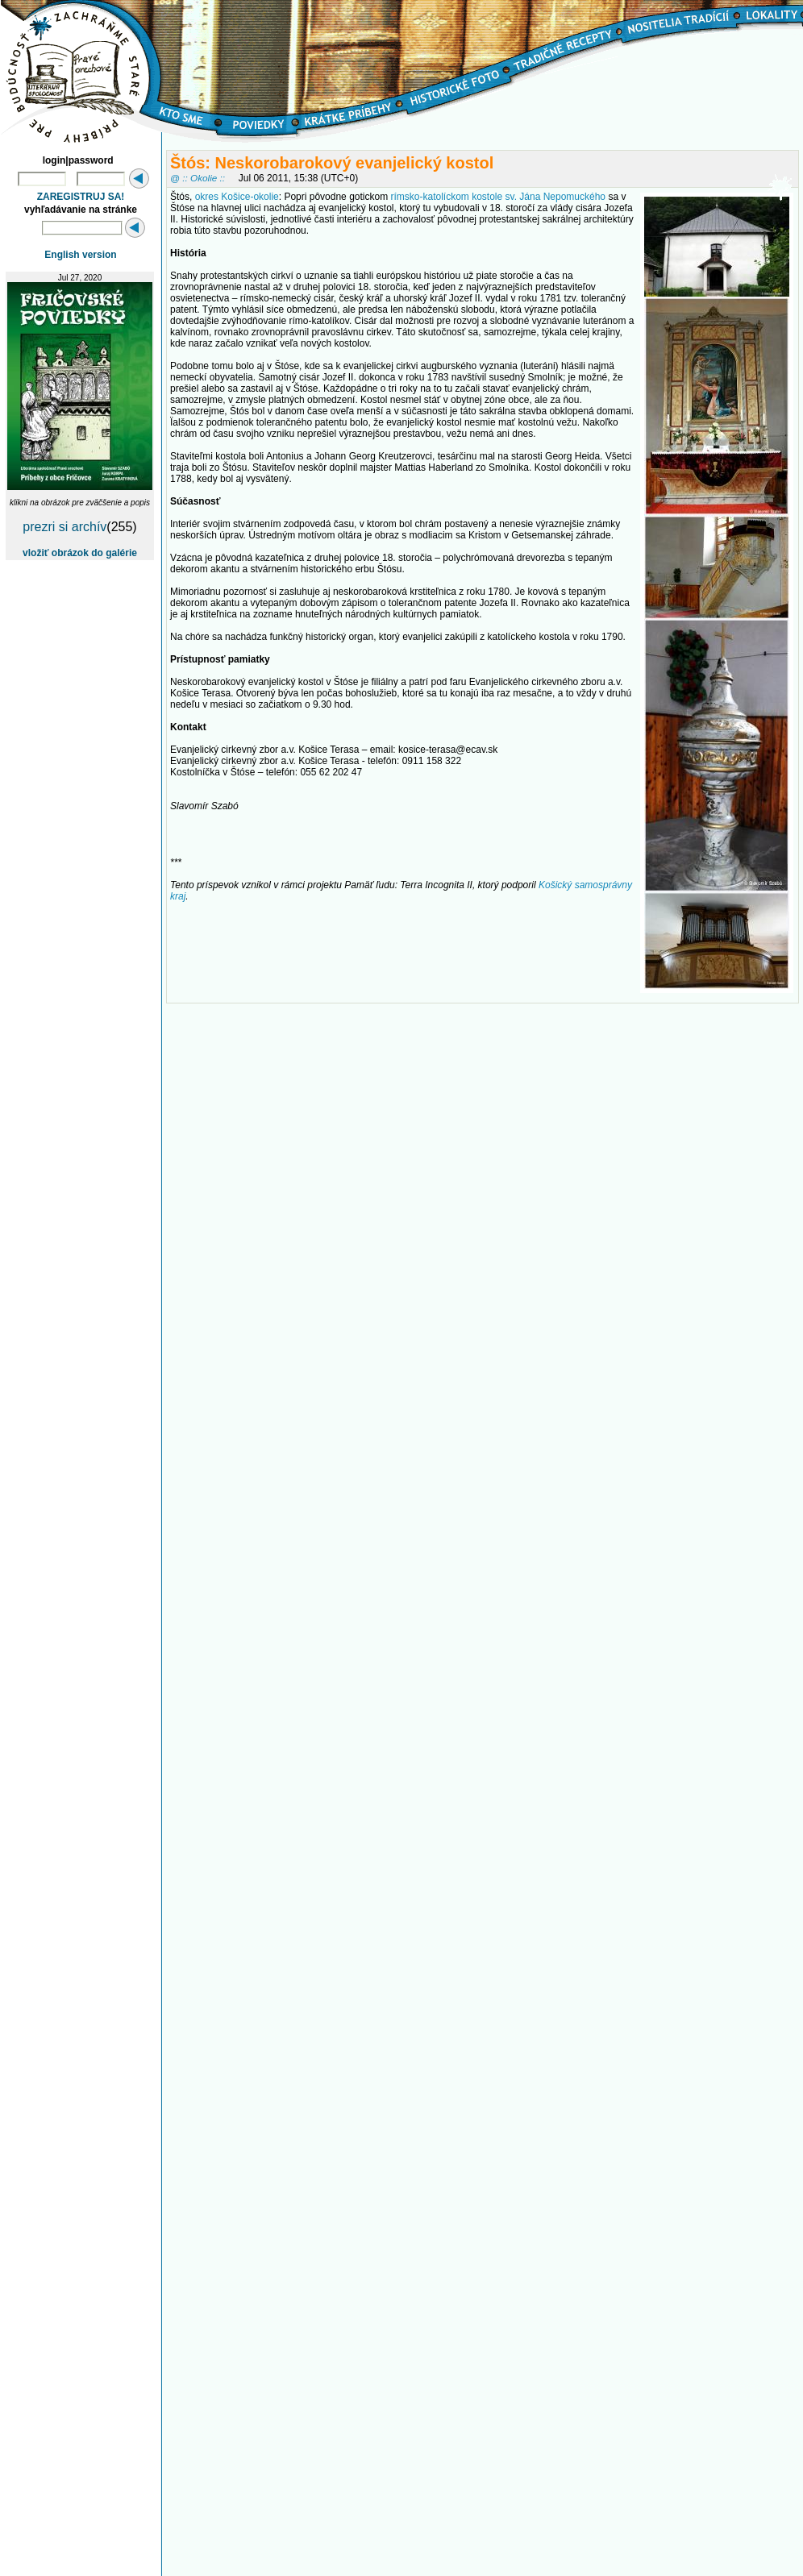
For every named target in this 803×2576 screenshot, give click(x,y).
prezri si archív (64, 527)
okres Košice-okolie (237, 196)
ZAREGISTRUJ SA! (81, 196)
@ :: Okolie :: (197, 177)
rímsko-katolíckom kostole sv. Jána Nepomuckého (497, 196)
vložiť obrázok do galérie (80, 553)
